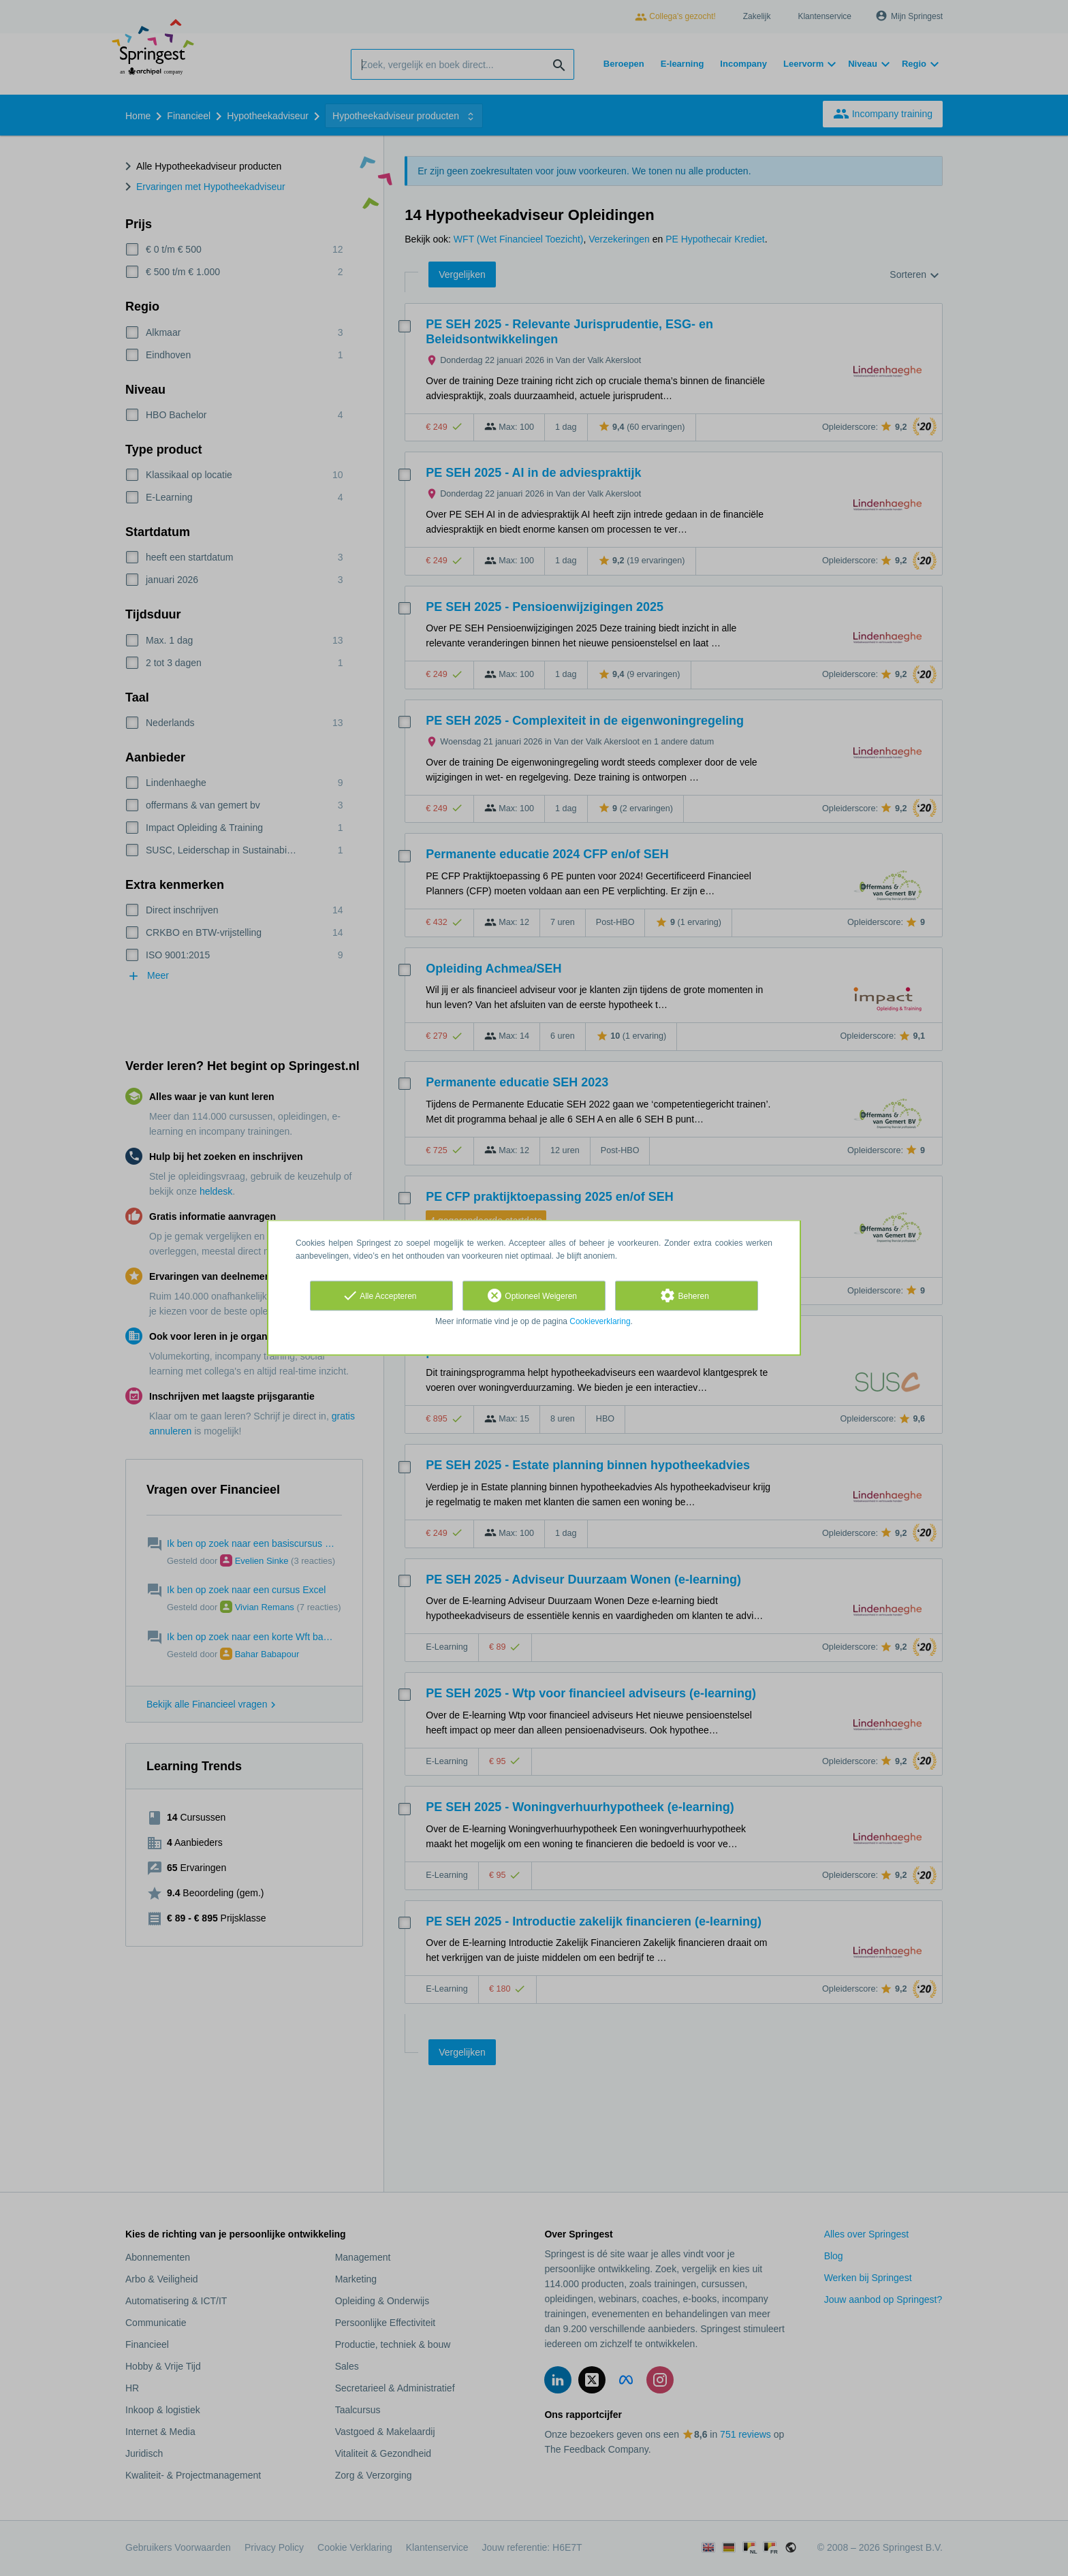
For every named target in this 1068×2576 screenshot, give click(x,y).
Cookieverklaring (599, 1321)
